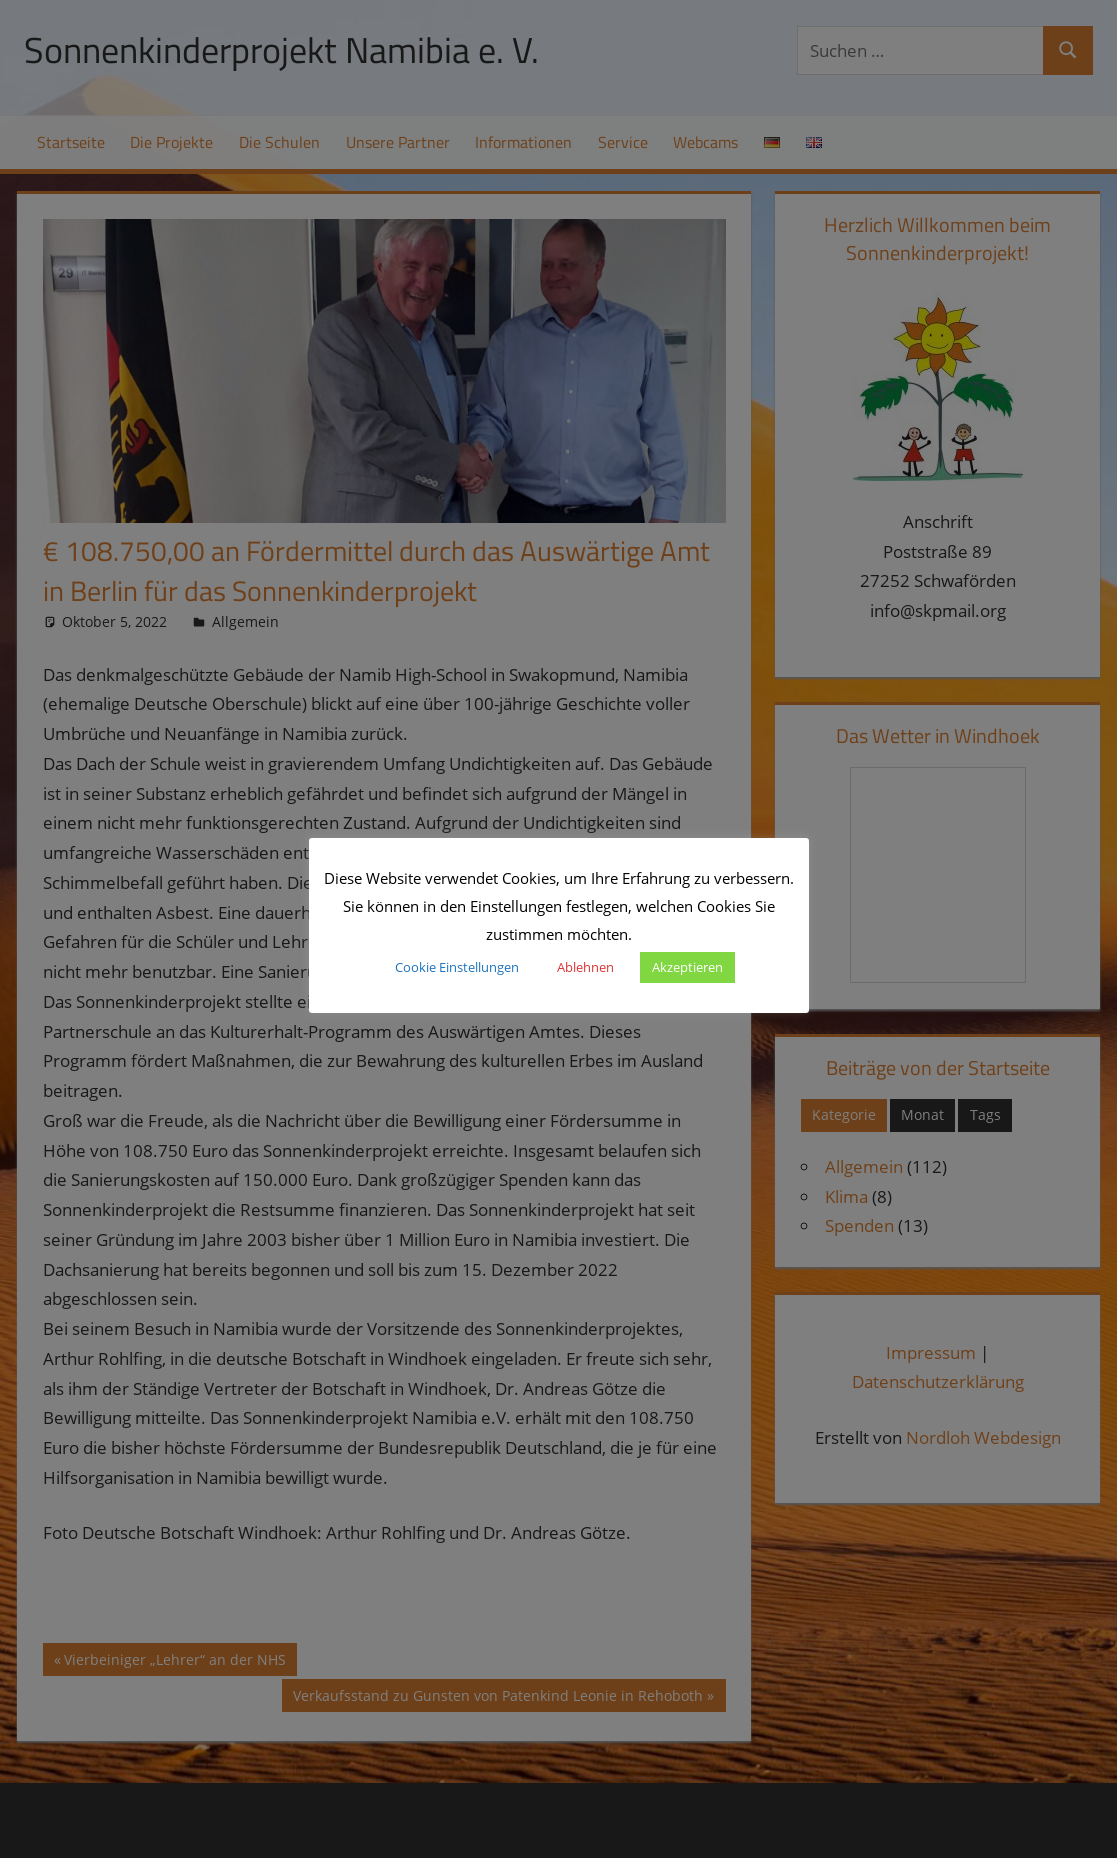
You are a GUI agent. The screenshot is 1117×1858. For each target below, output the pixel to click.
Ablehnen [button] (585, 967)
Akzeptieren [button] (687, 967)
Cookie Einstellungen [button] (457, 967)
